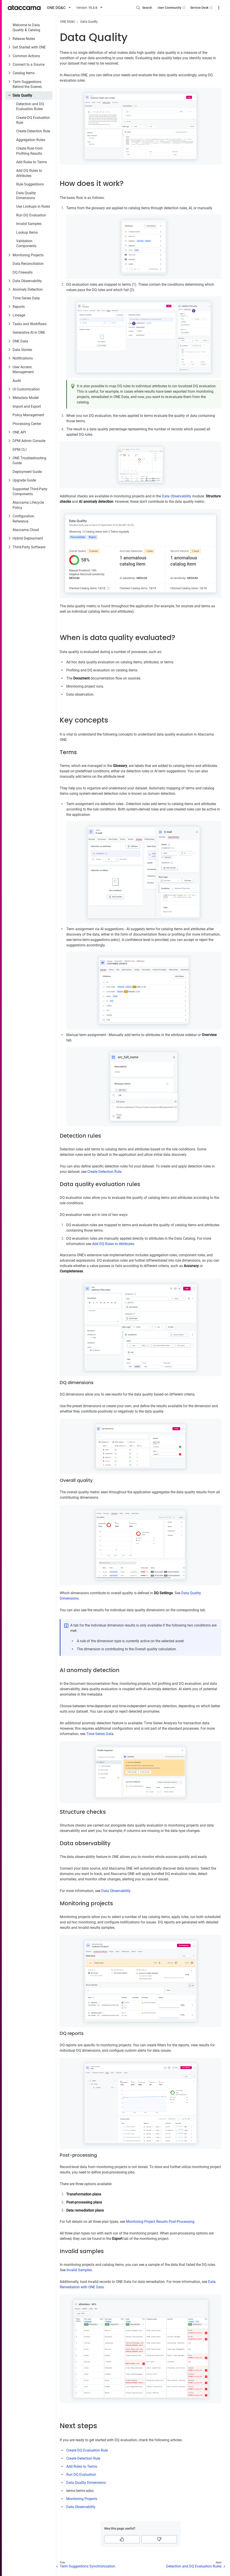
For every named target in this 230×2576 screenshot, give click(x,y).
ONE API (19, 432)
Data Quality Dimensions (26, 195)
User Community (155, 7)
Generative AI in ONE (29, 332)
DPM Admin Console (29, 441)
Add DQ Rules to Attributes (29, 173)
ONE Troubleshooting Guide (29, 460)
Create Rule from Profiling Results (29, 150)
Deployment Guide (27, 472)
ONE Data (20, 341)
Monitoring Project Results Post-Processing (160, 2221)
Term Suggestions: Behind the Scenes (27, 84)
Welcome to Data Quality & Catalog (26, 27)
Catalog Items (24, 73)
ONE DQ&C (67, 21)
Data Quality (22, 95)
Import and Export (27, 406)
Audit (17, 381)
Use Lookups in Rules (33, 206)
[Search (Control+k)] (127, 8)
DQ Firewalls (23, 272)
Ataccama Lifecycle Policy (28, 505)
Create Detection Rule (33, 131)
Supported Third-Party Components (30, 491)
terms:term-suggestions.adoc (96, 940)
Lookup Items (27, 232)
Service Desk (185, 7)
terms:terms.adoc (80, 2491)
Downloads (211, 7)
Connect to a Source (28, 64)
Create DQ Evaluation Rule (33, 120)
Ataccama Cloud (26, 530)
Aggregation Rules (30, 140)
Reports (19, 307)
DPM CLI (20, 449)
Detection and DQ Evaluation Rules (30, 106)
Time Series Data (26, 298)
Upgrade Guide (24, 480)
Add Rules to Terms (31, 162)
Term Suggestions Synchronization (87, 2566)
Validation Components (26, 243)
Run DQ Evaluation (31, 215)
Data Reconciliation (28, 263)
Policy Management (28, 415)
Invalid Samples (29, 224)
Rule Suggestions (30, 184)
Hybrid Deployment (28, 538)
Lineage (19, 315)
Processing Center (27, 424)
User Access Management (23, 369)
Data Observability (27, 281)
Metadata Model (26, 398)
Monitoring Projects (28, 255)
